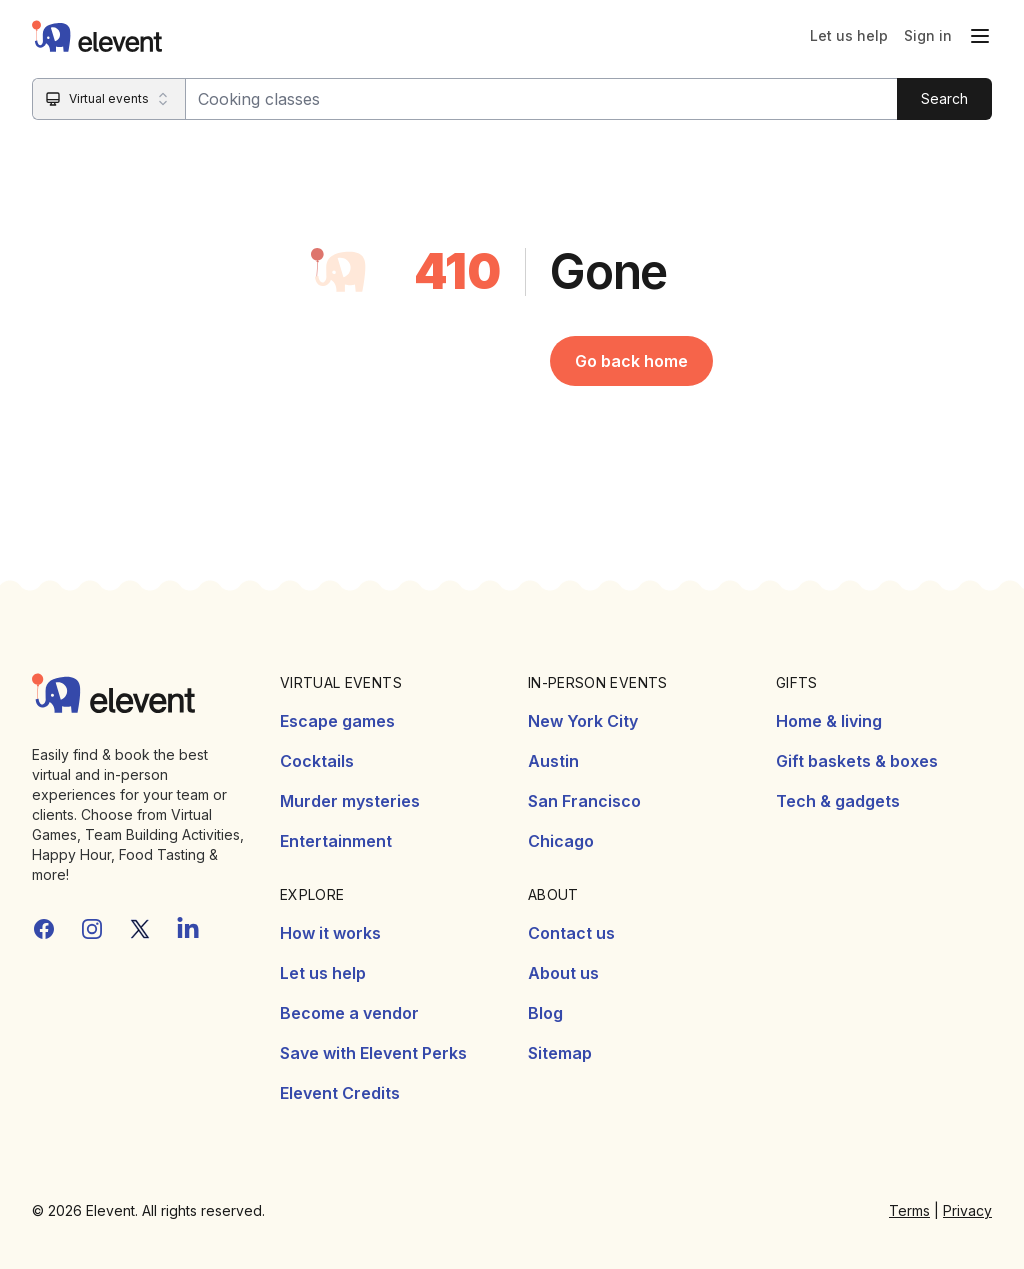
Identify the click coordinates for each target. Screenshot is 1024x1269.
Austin (553, 761)
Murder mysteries (350, 801)
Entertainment (336, 841)
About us (563, 973)
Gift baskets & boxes (857, 761)
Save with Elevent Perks (373, 1053)
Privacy (967, 1210)
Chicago (561, 841)
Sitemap (560, 1053)
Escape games (337, 721)
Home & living (829, 721)
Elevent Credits (340, 1093)
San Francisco (584, 801)
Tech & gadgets (838, 801)
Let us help (849, 35)
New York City (583, 721)
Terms (909, 1210)
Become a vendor (349, 1013)
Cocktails (317, 761)
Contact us (571, 933)
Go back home (631, 361)
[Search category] (109, 99)
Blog (545, 1013)
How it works (330, 933)
